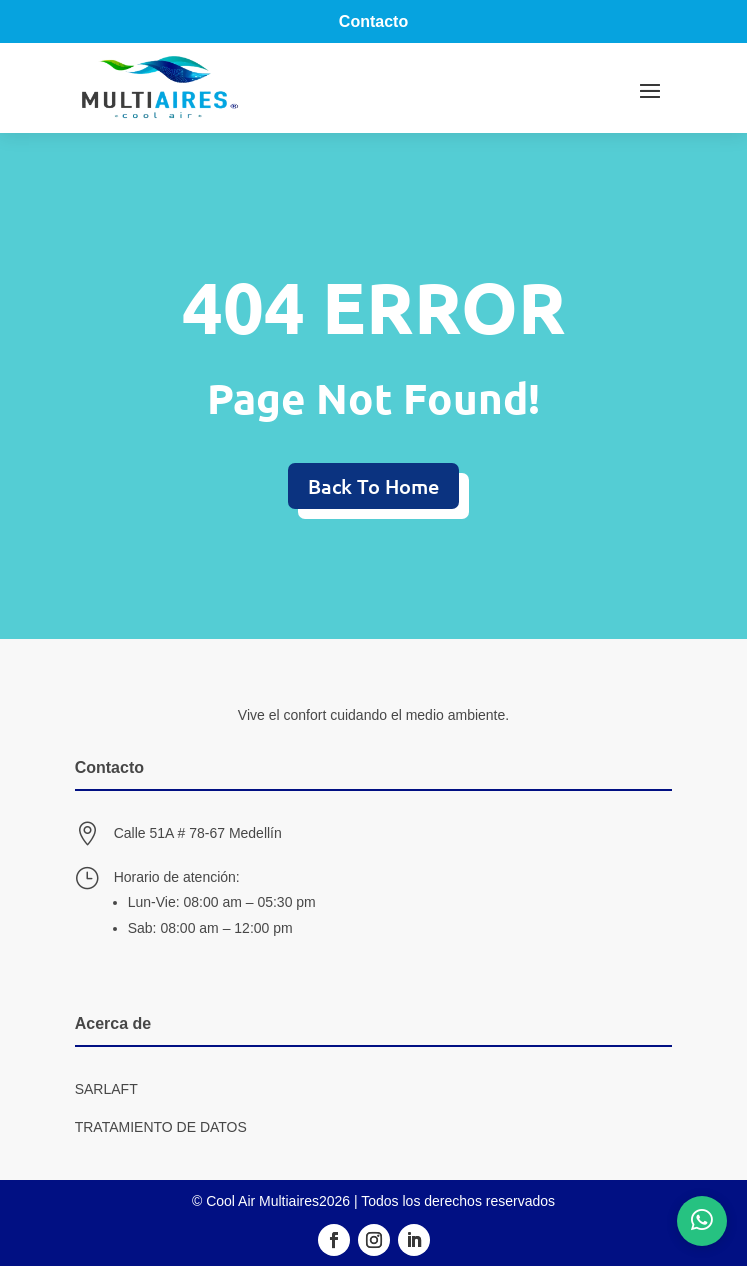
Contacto (373, 21)
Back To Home (373, 486)
